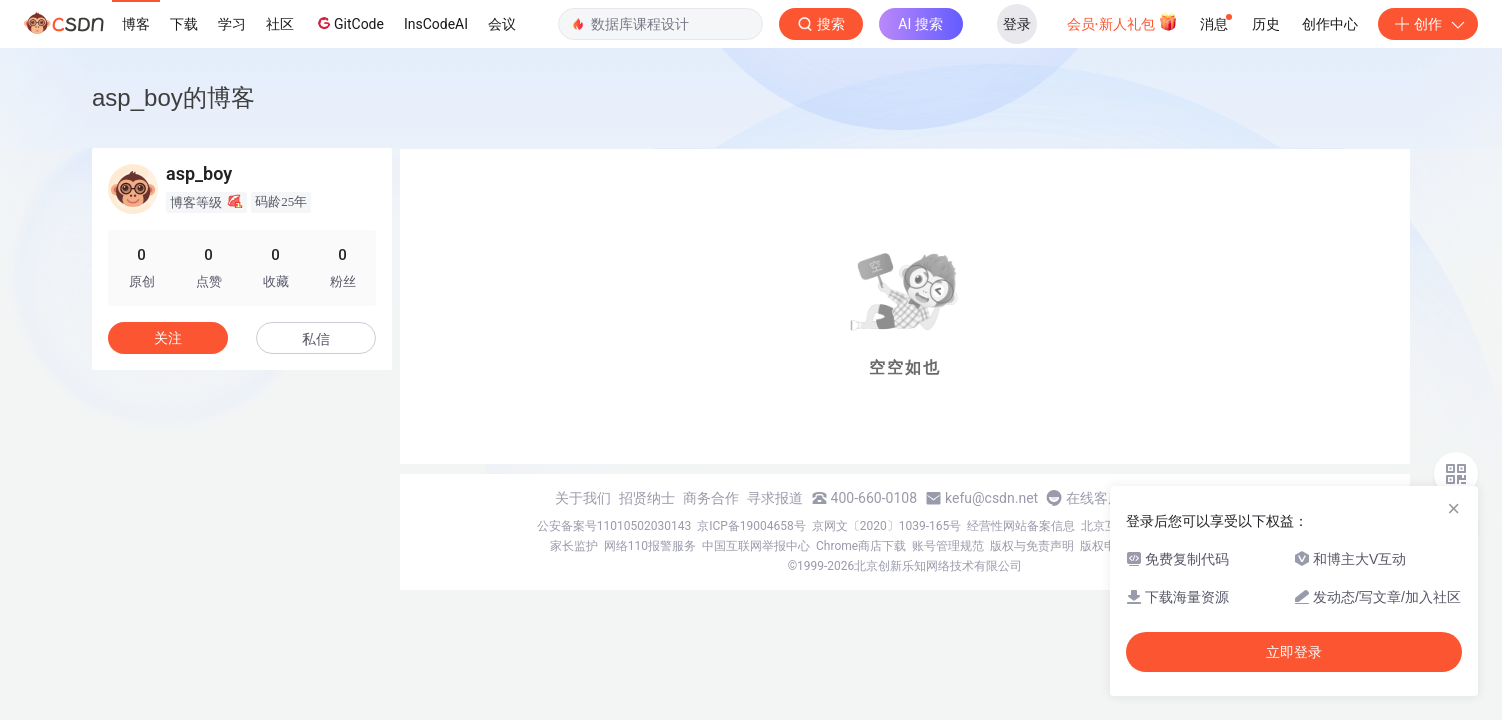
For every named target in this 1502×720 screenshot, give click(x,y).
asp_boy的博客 (173, 97)
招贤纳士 (647, 498)
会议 (502, 24)
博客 (136, 24)
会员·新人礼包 (1122, 22)
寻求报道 (775, 498)
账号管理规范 (948, 546)
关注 (168, 338)
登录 (1017, 24)
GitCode (349, 23)
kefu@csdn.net (991, 498)
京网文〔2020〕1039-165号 (887, 526)
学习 (232, 24)
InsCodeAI (436, 24)
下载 (184, 24)
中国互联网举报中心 (756, 546)
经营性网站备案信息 (1021, 526)
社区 (280, 24)
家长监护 (574, 546)
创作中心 (1330, 24)
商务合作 (711, 498)
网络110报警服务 (650, 546)
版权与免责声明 (1032, 546)
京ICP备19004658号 (751, 526)
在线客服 (1094, 498)
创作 (1428, 24)
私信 (316, 339)
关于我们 (583, 498)
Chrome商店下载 (861, 546)
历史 (1266, 24)
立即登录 (1294, 652)
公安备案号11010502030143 (614, 526)
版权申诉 (1104, 546)
